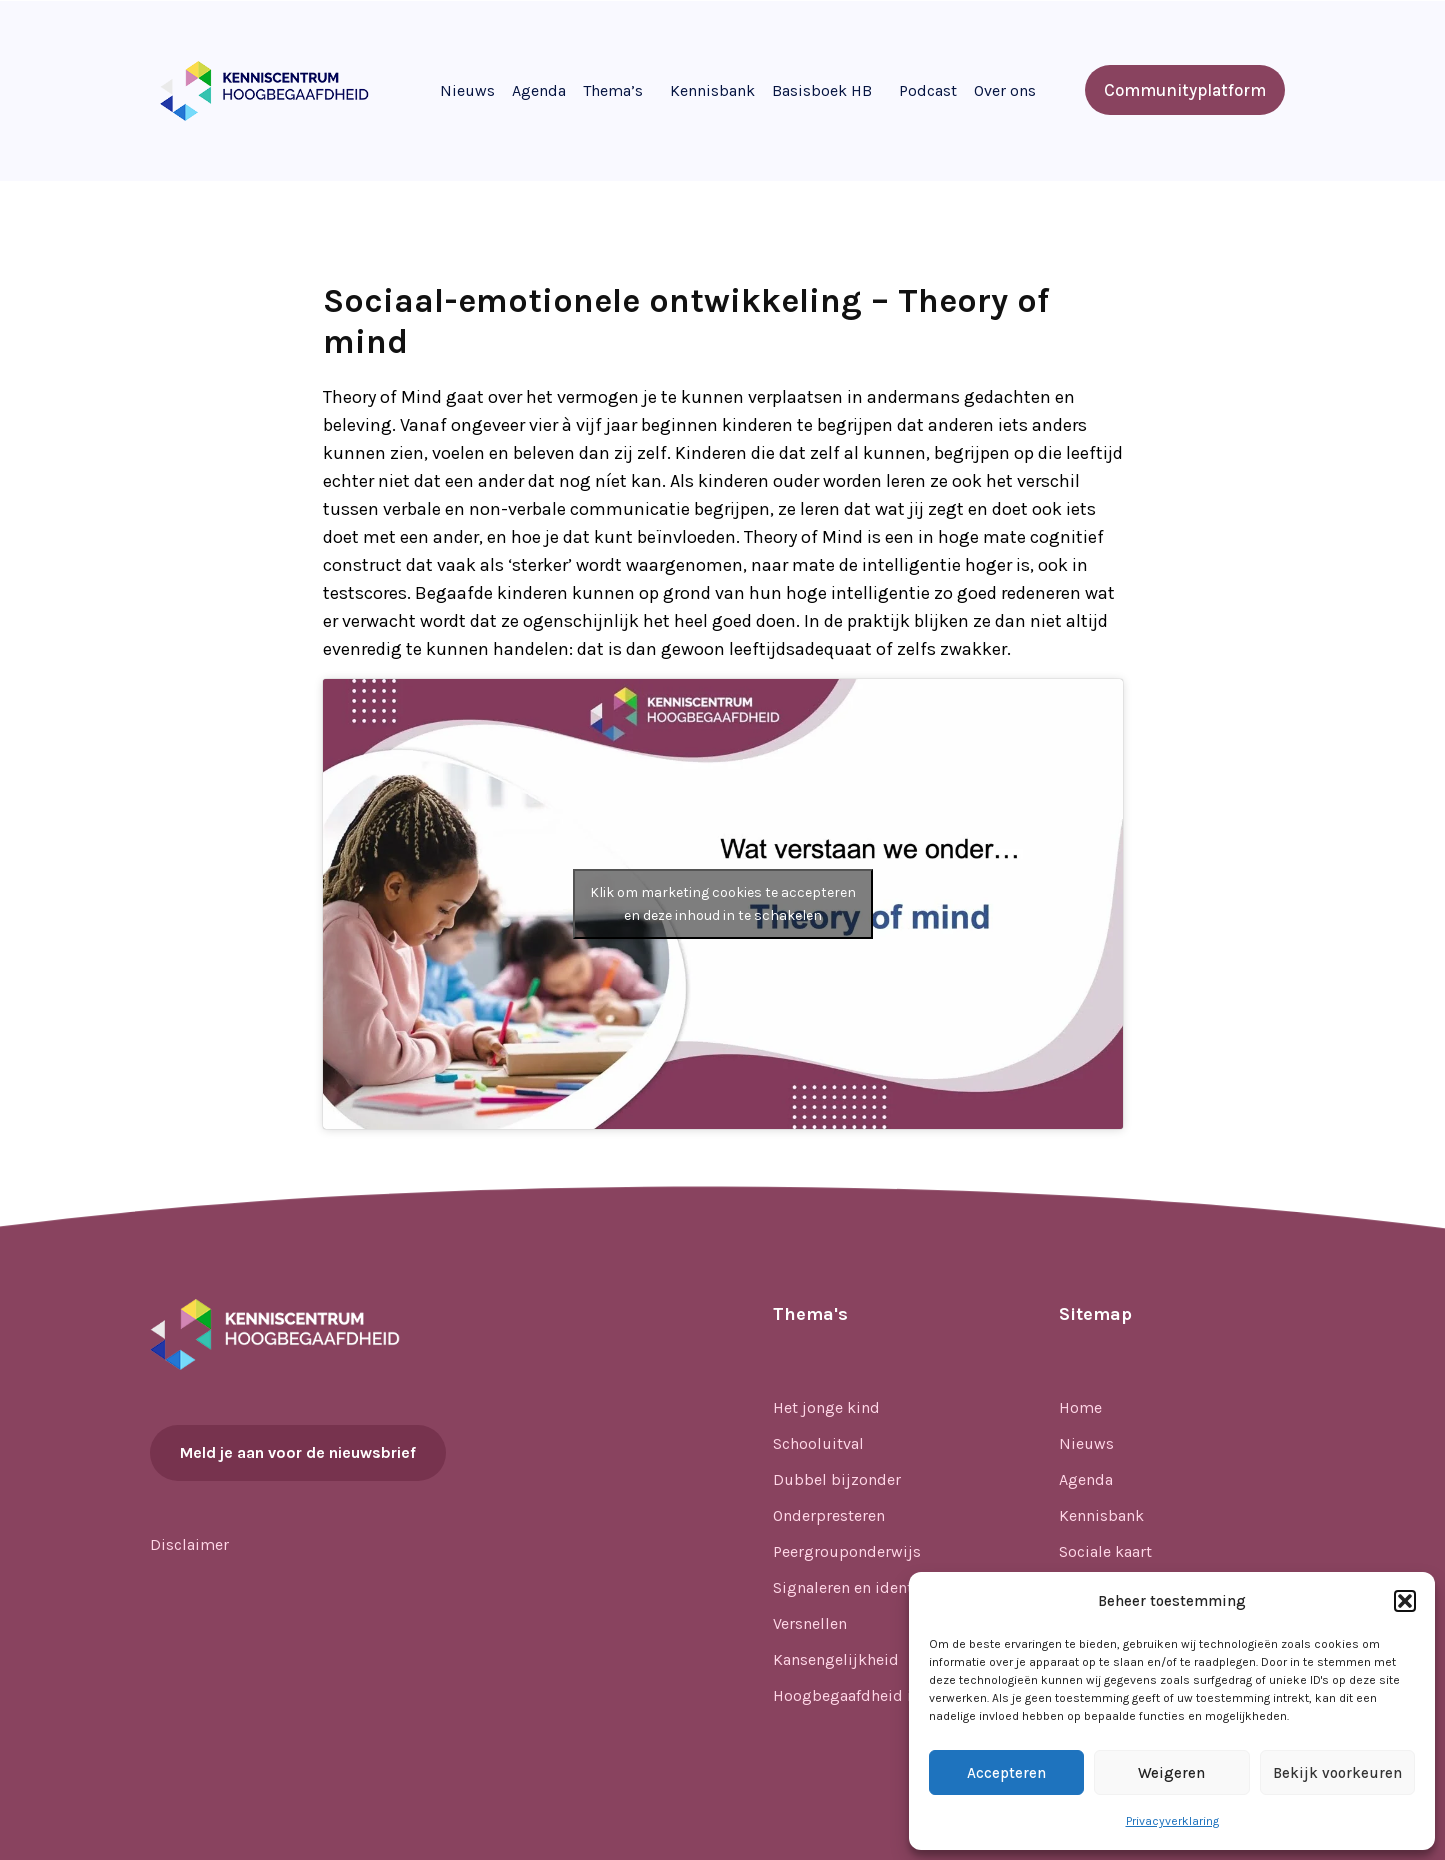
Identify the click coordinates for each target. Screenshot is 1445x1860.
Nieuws (467, 90)
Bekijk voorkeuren (1337, 1773)
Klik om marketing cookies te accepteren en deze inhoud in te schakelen (723, 904)
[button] (1405, 1601)
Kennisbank (712, 90)
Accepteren (1006, 1773)
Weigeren (1171, 1773)
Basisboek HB (822, 90)
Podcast (928, 90)
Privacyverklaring (1172, 1821)
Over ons (1005, 90)
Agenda (539, 90)
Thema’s (613, 90)
